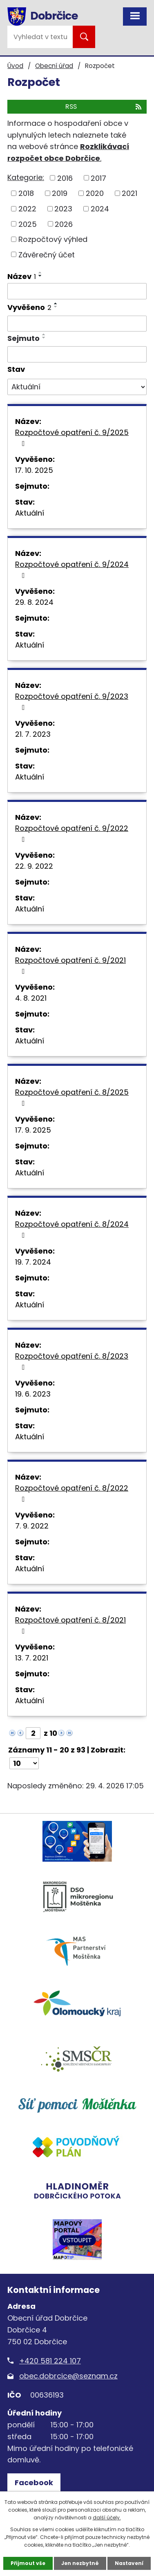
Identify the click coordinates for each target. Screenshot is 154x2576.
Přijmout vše (28, 2563)
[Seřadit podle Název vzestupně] (40, 272)
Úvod (15, 65)
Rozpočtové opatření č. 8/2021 (70, 1625)
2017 (98, 178)
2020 (95, 193)
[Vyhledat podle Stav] (77, 387)
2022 (27, 209)
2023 (63, 209)
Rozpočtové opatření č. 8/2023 (71, 1361)
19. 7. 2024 (33, 1262)
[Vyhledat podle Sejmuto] (77, 354)
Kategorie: (25, 177)
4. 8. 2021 (31, 998)
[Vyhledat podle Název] (77, 291)
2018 (26, 193)
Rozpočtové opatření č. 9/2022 (71, 833)
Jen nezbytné (80, 2563)
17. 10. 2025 (34, 470)
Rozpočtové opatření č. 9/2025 (72, 437)
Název (21, 276)
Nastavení (129, 2563)
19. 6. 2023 (33, 1394)
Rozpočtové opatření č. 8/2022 (71, 1493)
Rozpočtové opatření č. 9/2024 (72, 569)
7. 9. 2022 (32, 1526)
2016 (65, 178)
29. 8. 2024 (34, 602)
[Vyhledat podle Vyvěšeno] (77, 324)
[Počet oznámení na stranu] (24, 1763)
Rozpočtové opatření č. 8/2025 (72, 1097)
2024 (100, 209)
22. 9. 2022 (34, 866)
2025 (27, 224)
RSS (104, 106)
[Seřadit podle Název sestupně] (40, 275)
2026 (64, 224)
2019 (59, 193)
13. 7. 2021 (31, 1658)
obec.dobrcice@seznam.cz (68, 2376)
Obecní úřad (54, 65)
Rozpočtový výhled (52, 239)
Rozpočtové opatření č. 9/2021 (70, 965)
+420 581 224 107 (50, 2361)
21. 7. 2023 (33, 734)
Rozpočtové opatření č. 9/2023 (71, 701)
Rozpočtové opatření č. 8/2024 (72, 1229)
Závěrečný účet (46, 254)
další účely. (107, 2517)
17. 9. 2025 (33, 1130)
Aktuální (29, 513)
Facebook (34, 2482)
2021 (129, 193)
